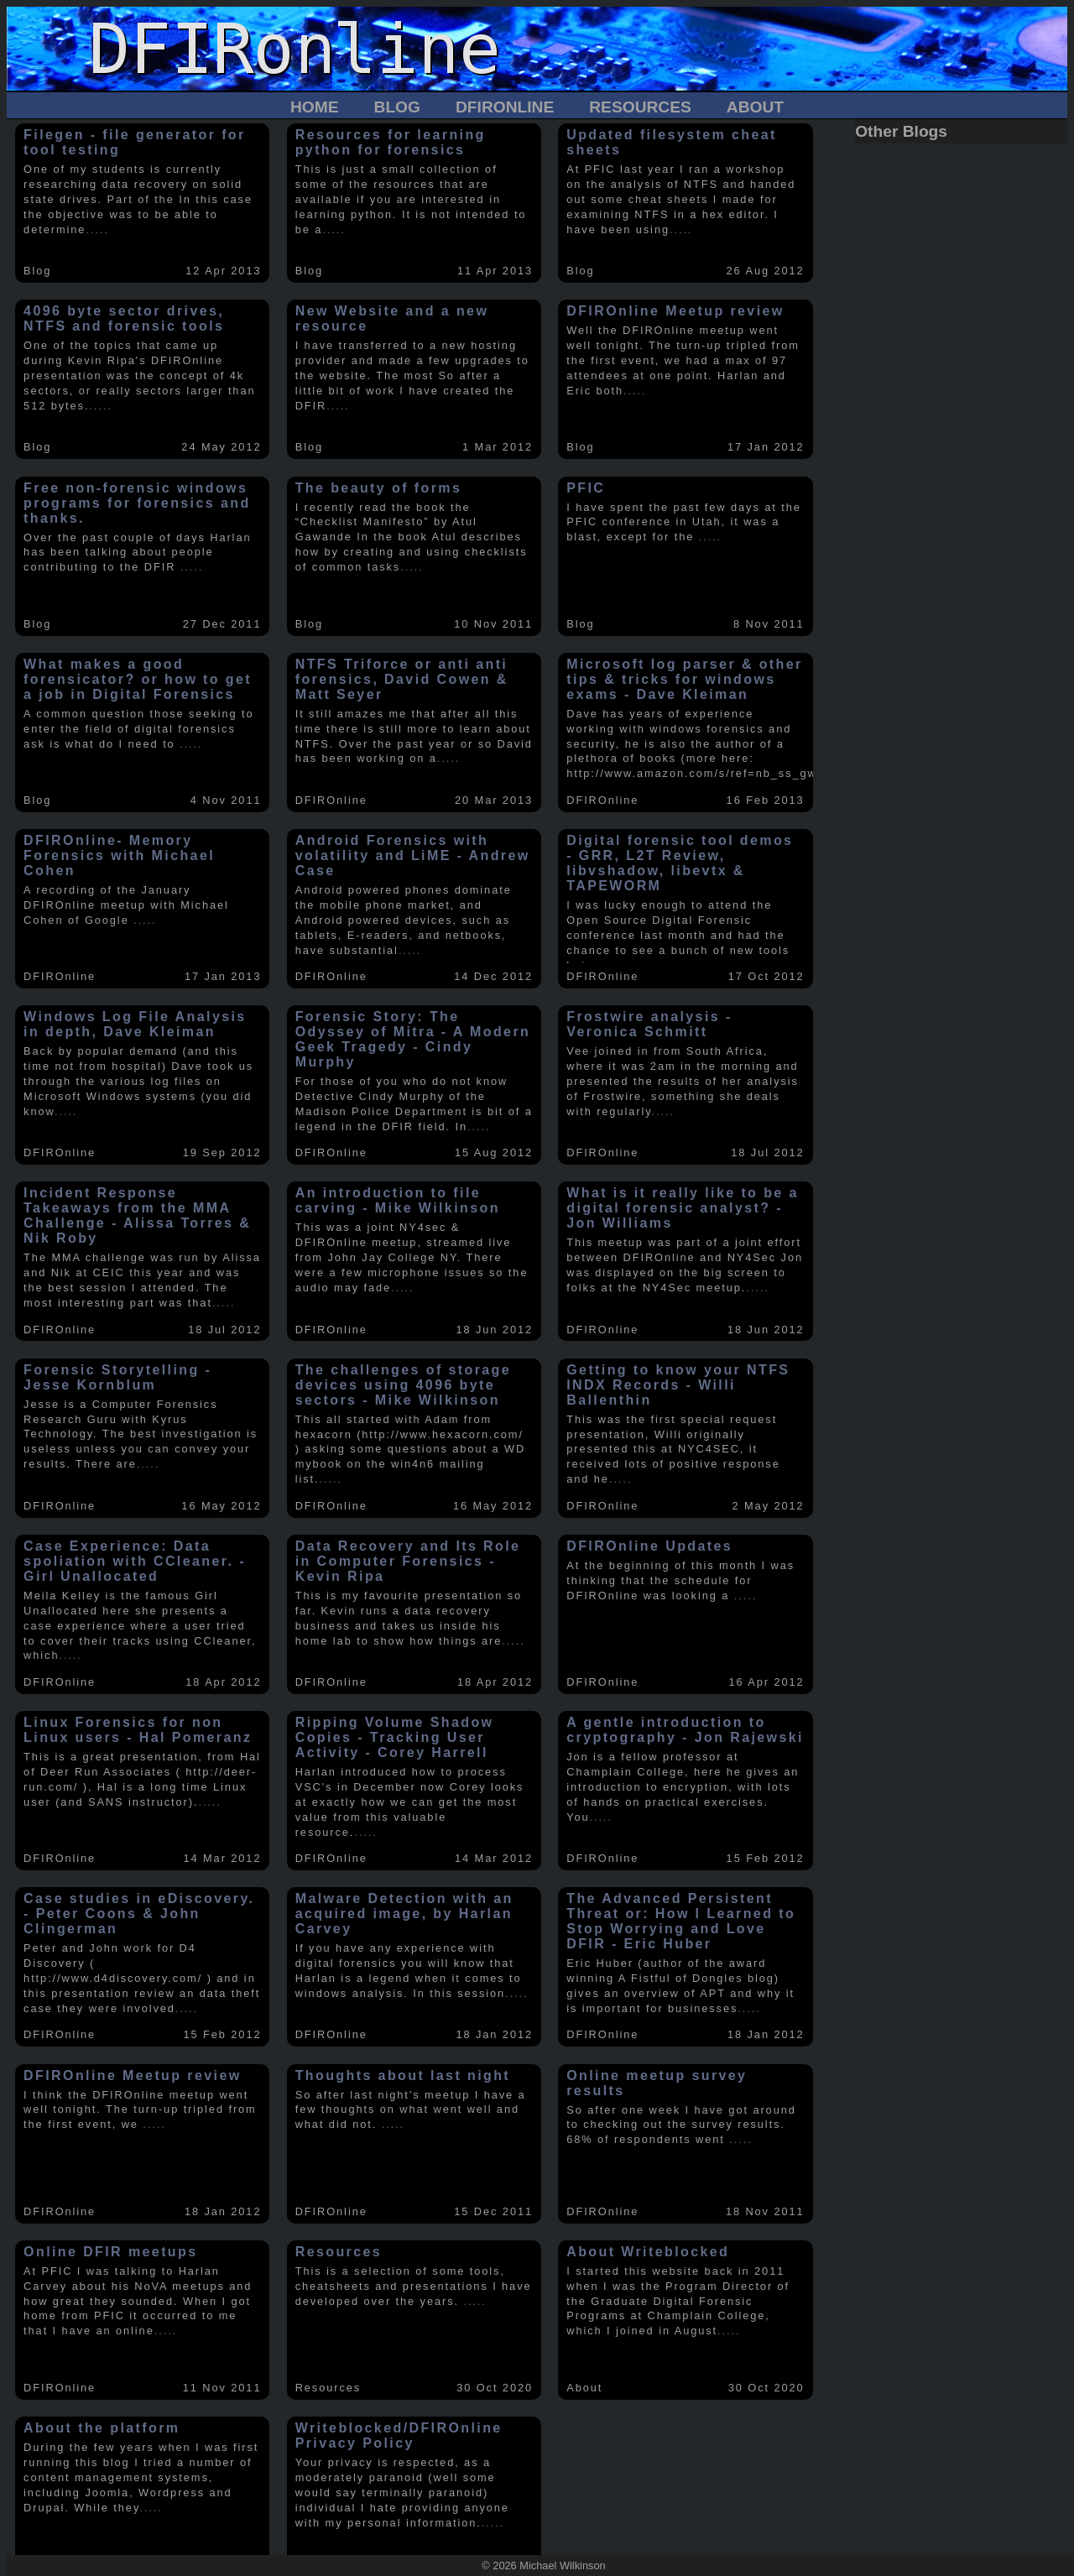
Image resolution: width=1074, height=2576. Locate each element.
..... (97, 229)
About (755, 107)
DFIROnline (505, 107)
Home (314, 107)
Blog (397, 107)
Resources (640, 107)
